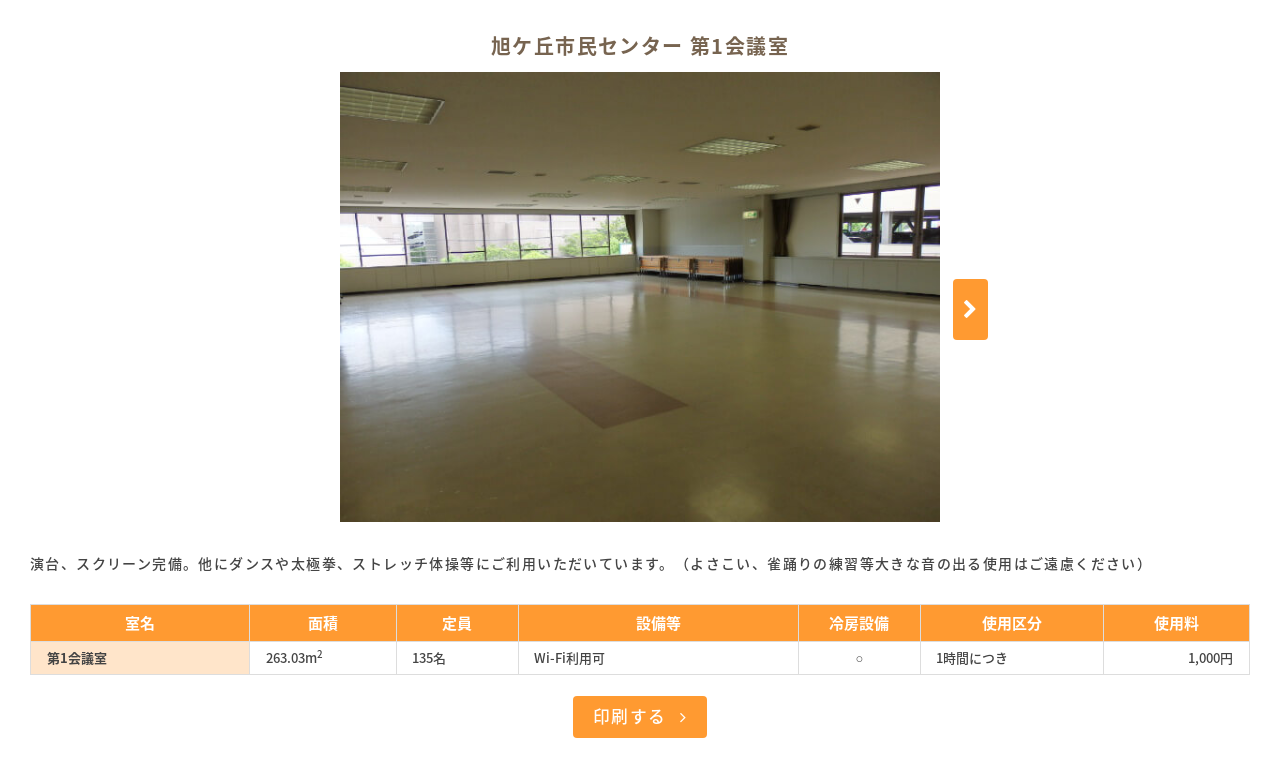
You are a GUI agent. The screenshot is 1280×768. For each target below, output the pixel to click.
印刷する (630, 716)
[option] (640, 297)
